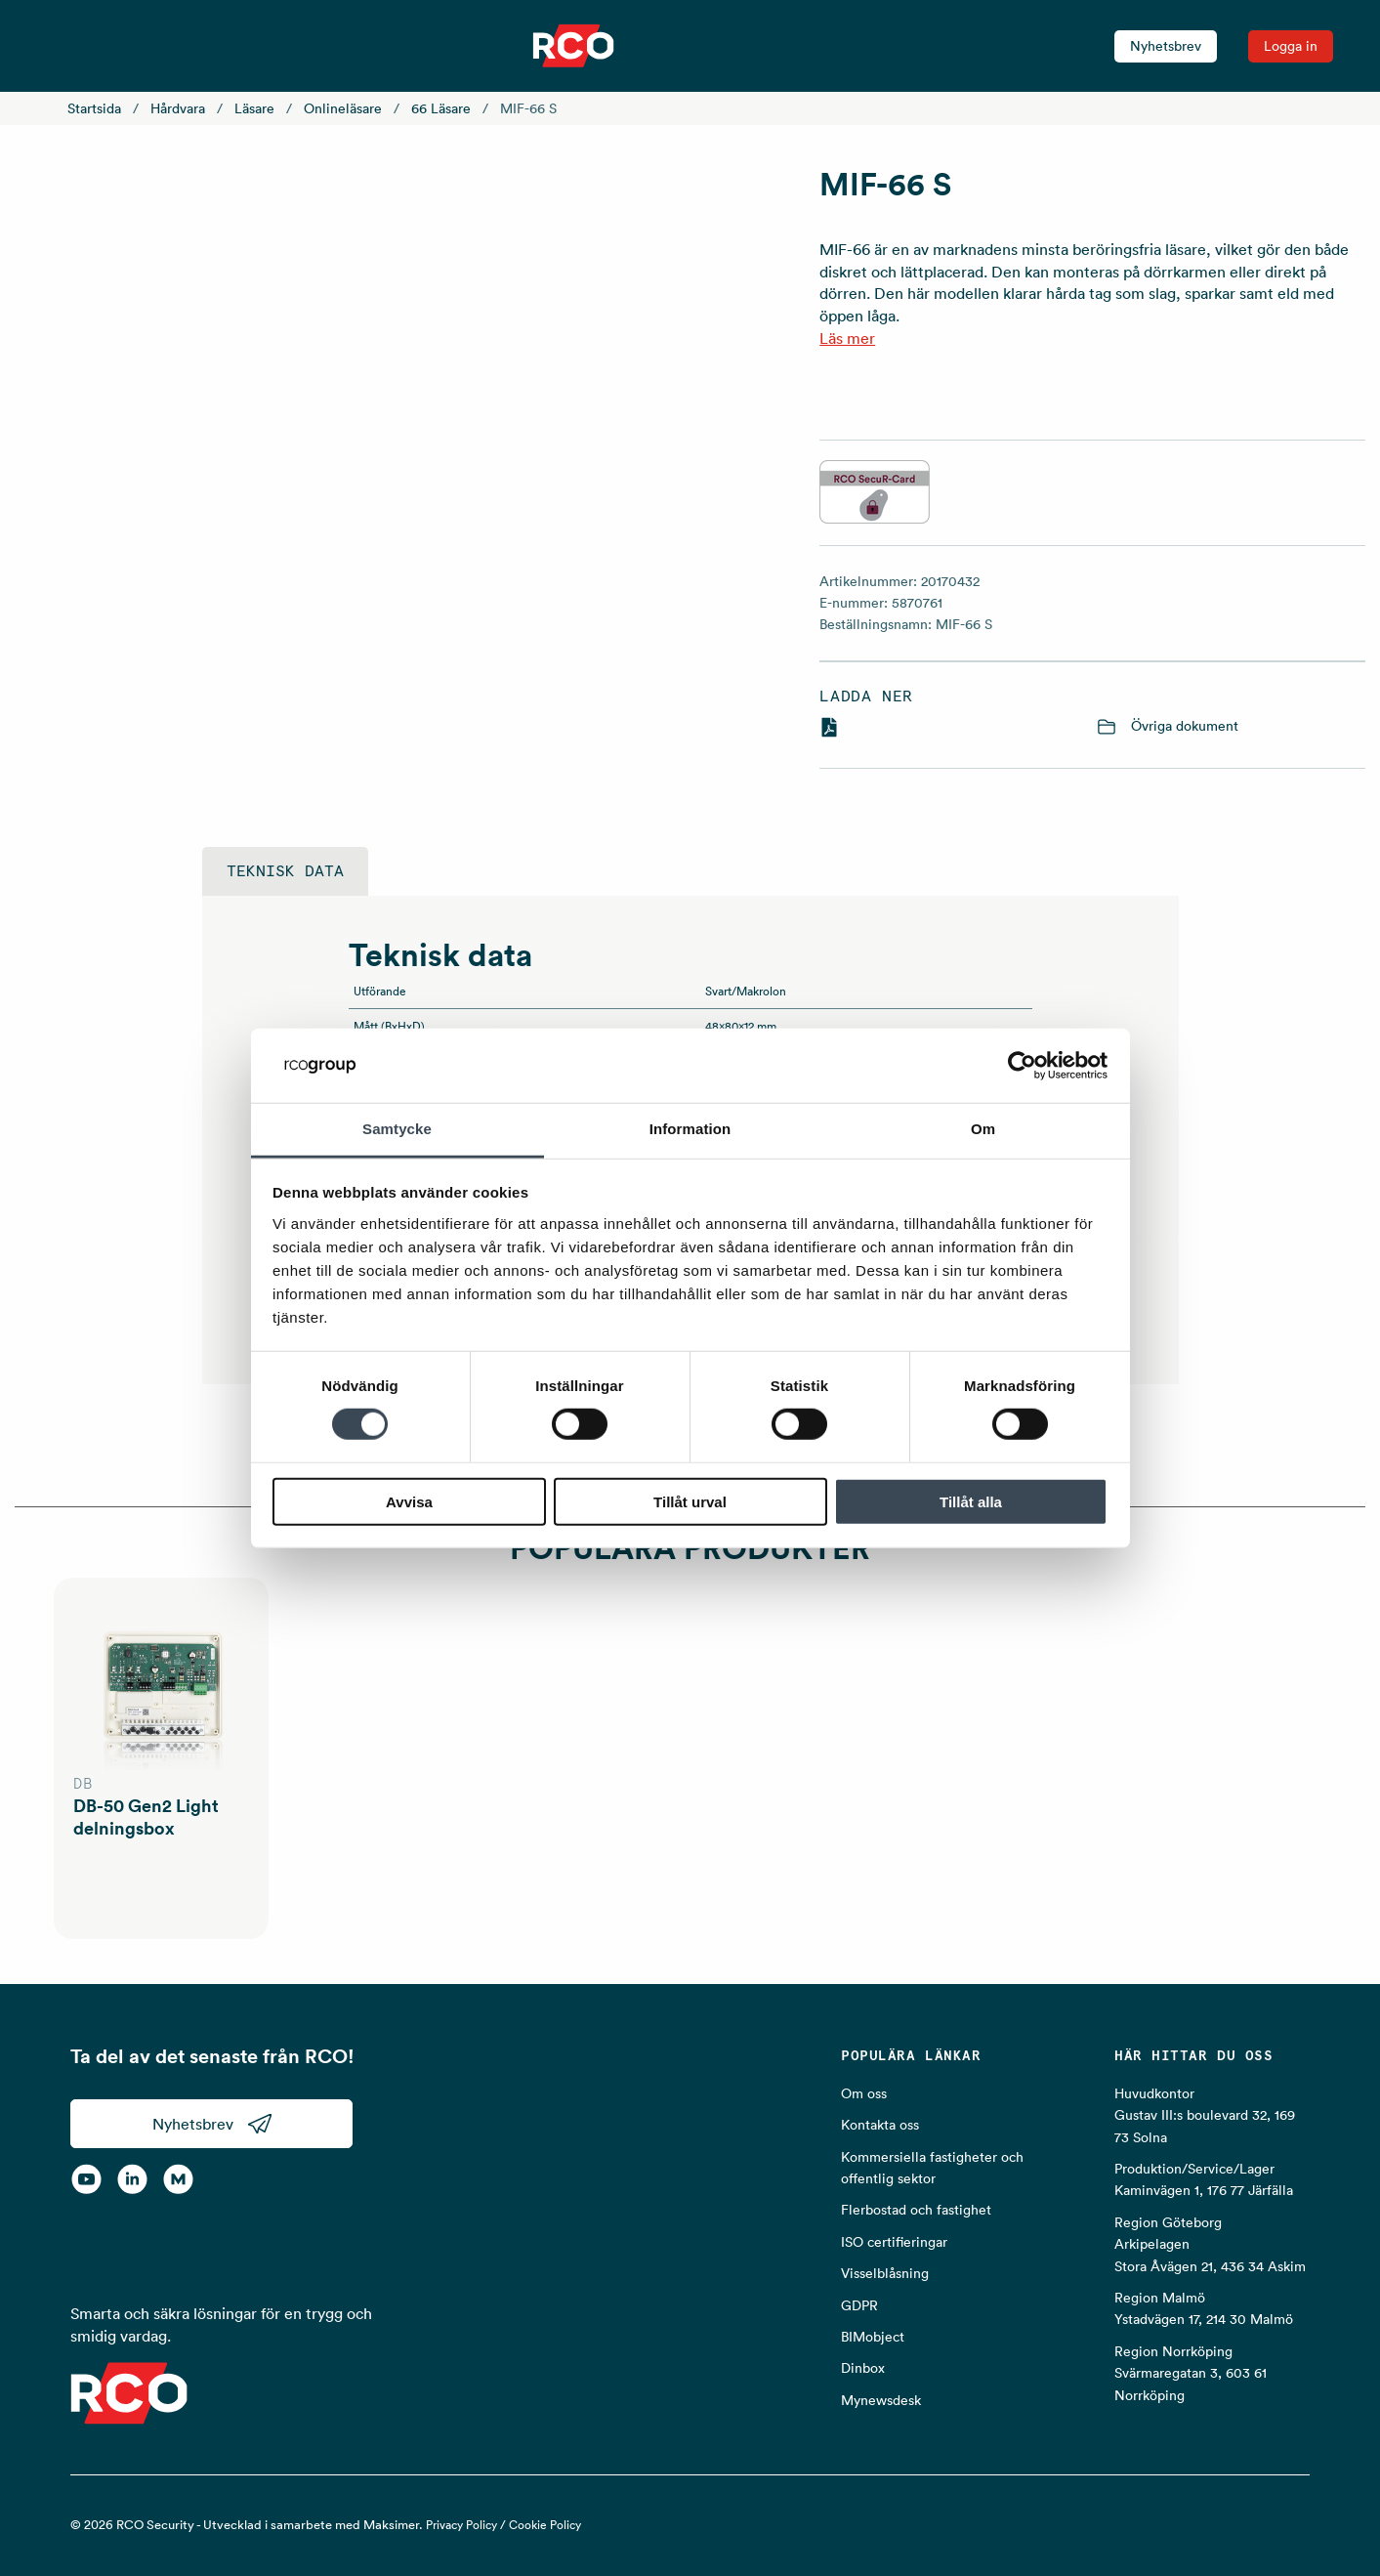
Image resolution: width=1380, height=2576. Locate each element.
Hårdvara (177, 108)
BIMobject (872, 2336)
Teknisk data (285, 871)
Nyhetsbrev (1165, 46)
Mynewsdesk (881, 2400)
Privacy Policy (461, 2524)
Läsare (254, 108)
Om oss (864, 2093)
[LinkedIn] (132, 2179)
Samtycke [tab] (397, 1128)
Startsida (94, 108)
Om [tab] (983, 1128)
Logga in (1290, 46)
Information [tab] (690, 1128)
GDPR (859, 2305)
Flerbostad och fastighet (916, 2209)
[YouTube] (86, 2179)
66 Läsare (441, 108)
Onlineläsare (343, 108)
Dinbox (863, 2368)
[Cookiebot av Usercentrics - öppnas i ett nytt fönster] (1022, 1065)
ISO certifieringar (894, 2242)
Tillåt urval (690, 1501)
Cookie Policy (545, 2524)
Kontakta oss (880, 2124)
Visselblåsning (885, 2273)
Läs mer (847, 338)
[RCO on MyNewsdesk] (178, 2179)
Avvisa (409, 1501)
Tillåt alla (971, 1501)
